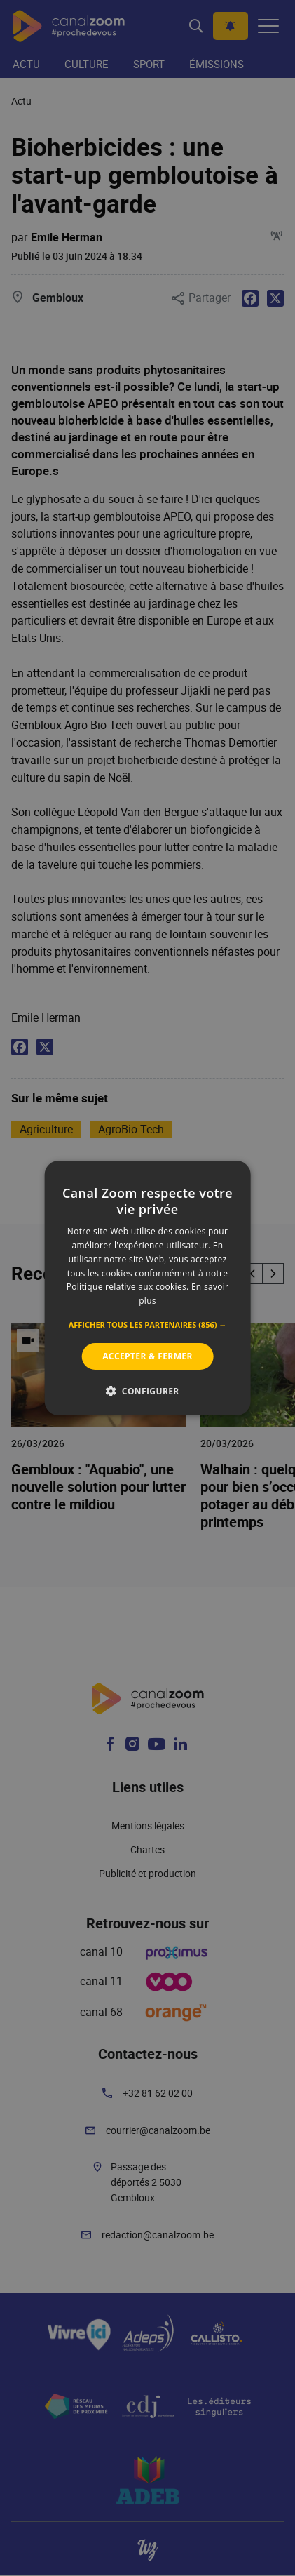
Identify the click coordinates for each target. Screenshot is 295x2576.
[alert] (147, 1288)
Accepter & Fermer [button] (147, 1356)
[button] (148, 1325)
